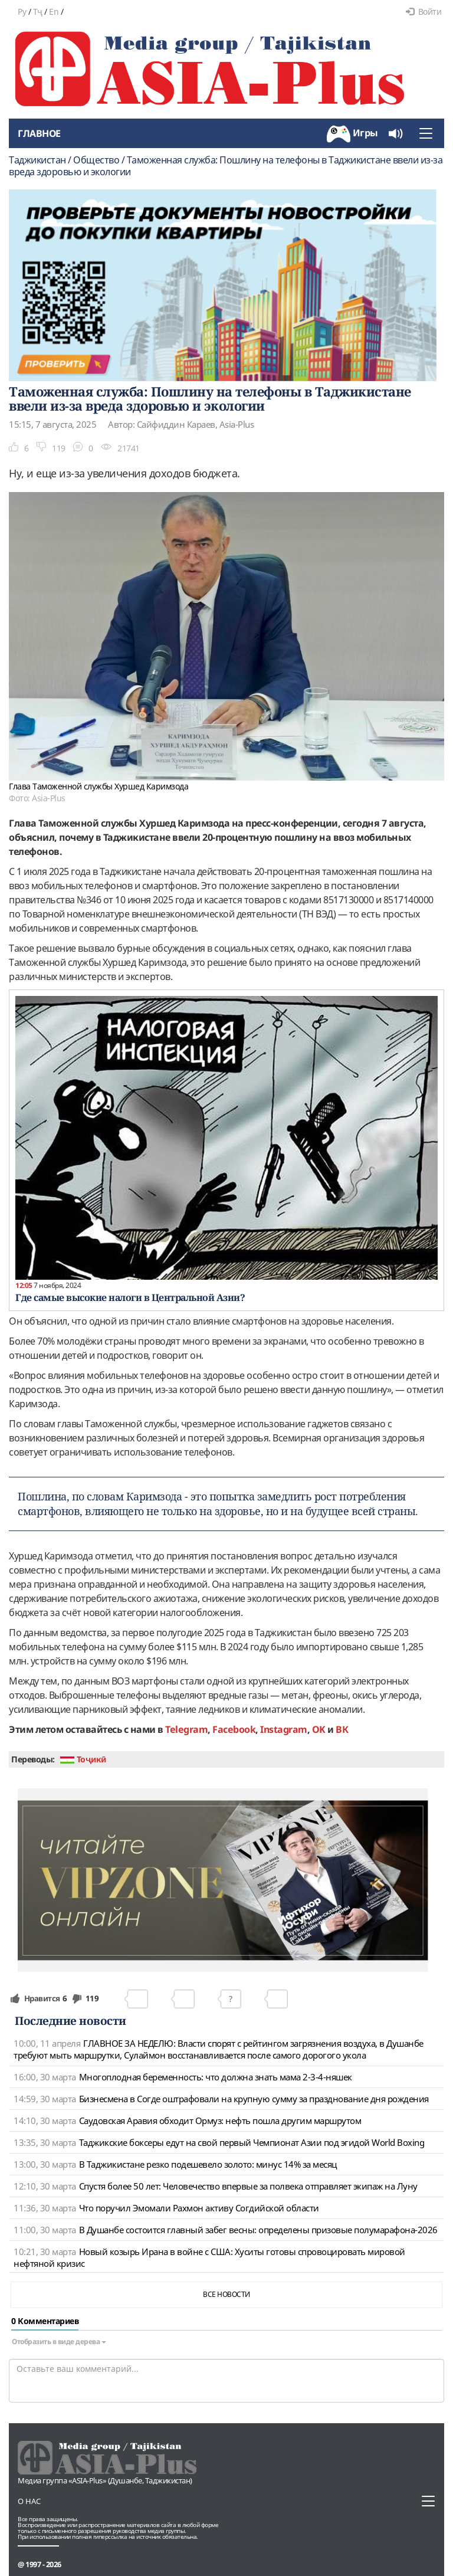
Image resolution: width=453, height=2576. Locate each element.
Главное (39, 133)
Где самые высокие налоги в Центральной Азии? (130, 1297)
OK (319, 1729)
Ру (22, 11)
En (53, 11)
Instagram (283, 1729)
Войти (423, 11)
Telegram (186, 1729)
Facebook (233, 1729)
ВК (342, 1729)
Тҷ (37, 11)
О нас (29, 2501)
